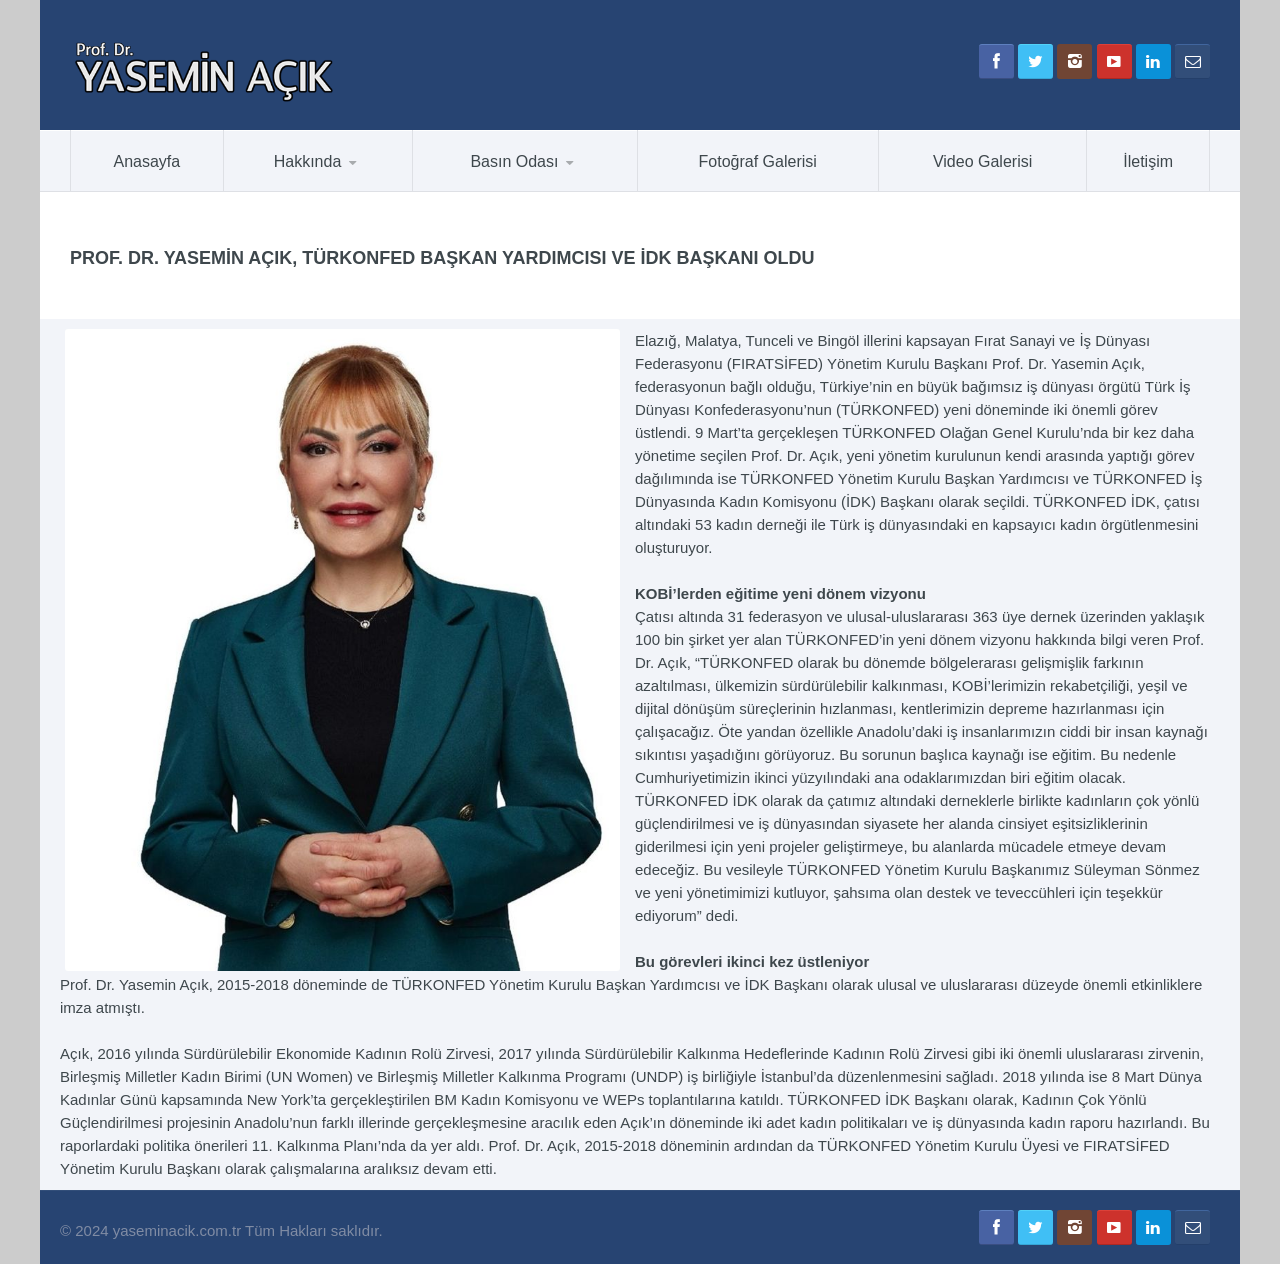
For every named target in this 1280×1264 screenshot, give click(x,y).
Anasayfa (147, 161)
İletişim (1148, 161)
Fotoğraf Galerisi (758, 161)
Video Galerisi (982, 161)
